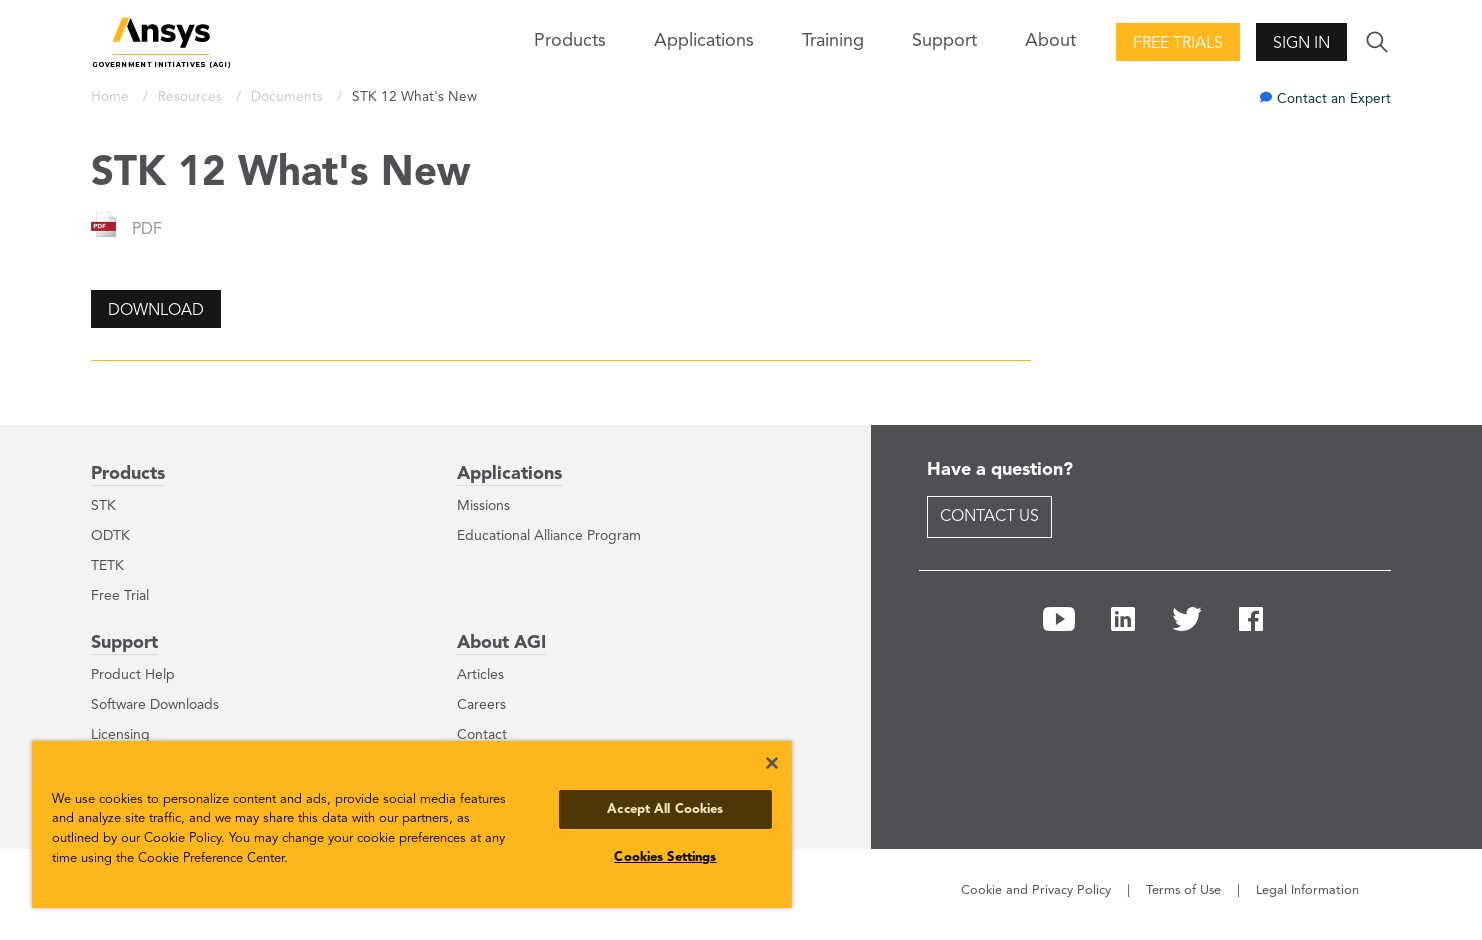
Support (124, 643)
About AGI (501, 643)
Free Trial (120, 596)
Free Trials (1178, 44)
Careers (481, 705)
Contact (482, 735)
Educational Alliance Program (549, 536)
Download (156, 311)
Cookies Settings (665, 857)
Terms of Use (1183, 890)
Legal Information (1307, 890)
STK (103, 506)
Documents (289, 97)
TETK (107, 566)
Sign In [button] (1301, 44)
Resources (192, 97)
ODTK (110, 536)
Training (833, 41)
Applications (704, 41)
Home (112, 97)
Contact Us (989, 517)
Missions (483, 506)
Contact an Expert (1334, 99)
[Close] (772, 763)
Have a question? (1000, 470)
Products (128, 474)
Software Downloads (155, 705)
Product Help (133, 675)
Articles (480, 675)
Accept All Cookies (665, 809)
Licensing (120, 735)
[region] (412, 824)
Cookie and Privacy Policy (1036, 890)
